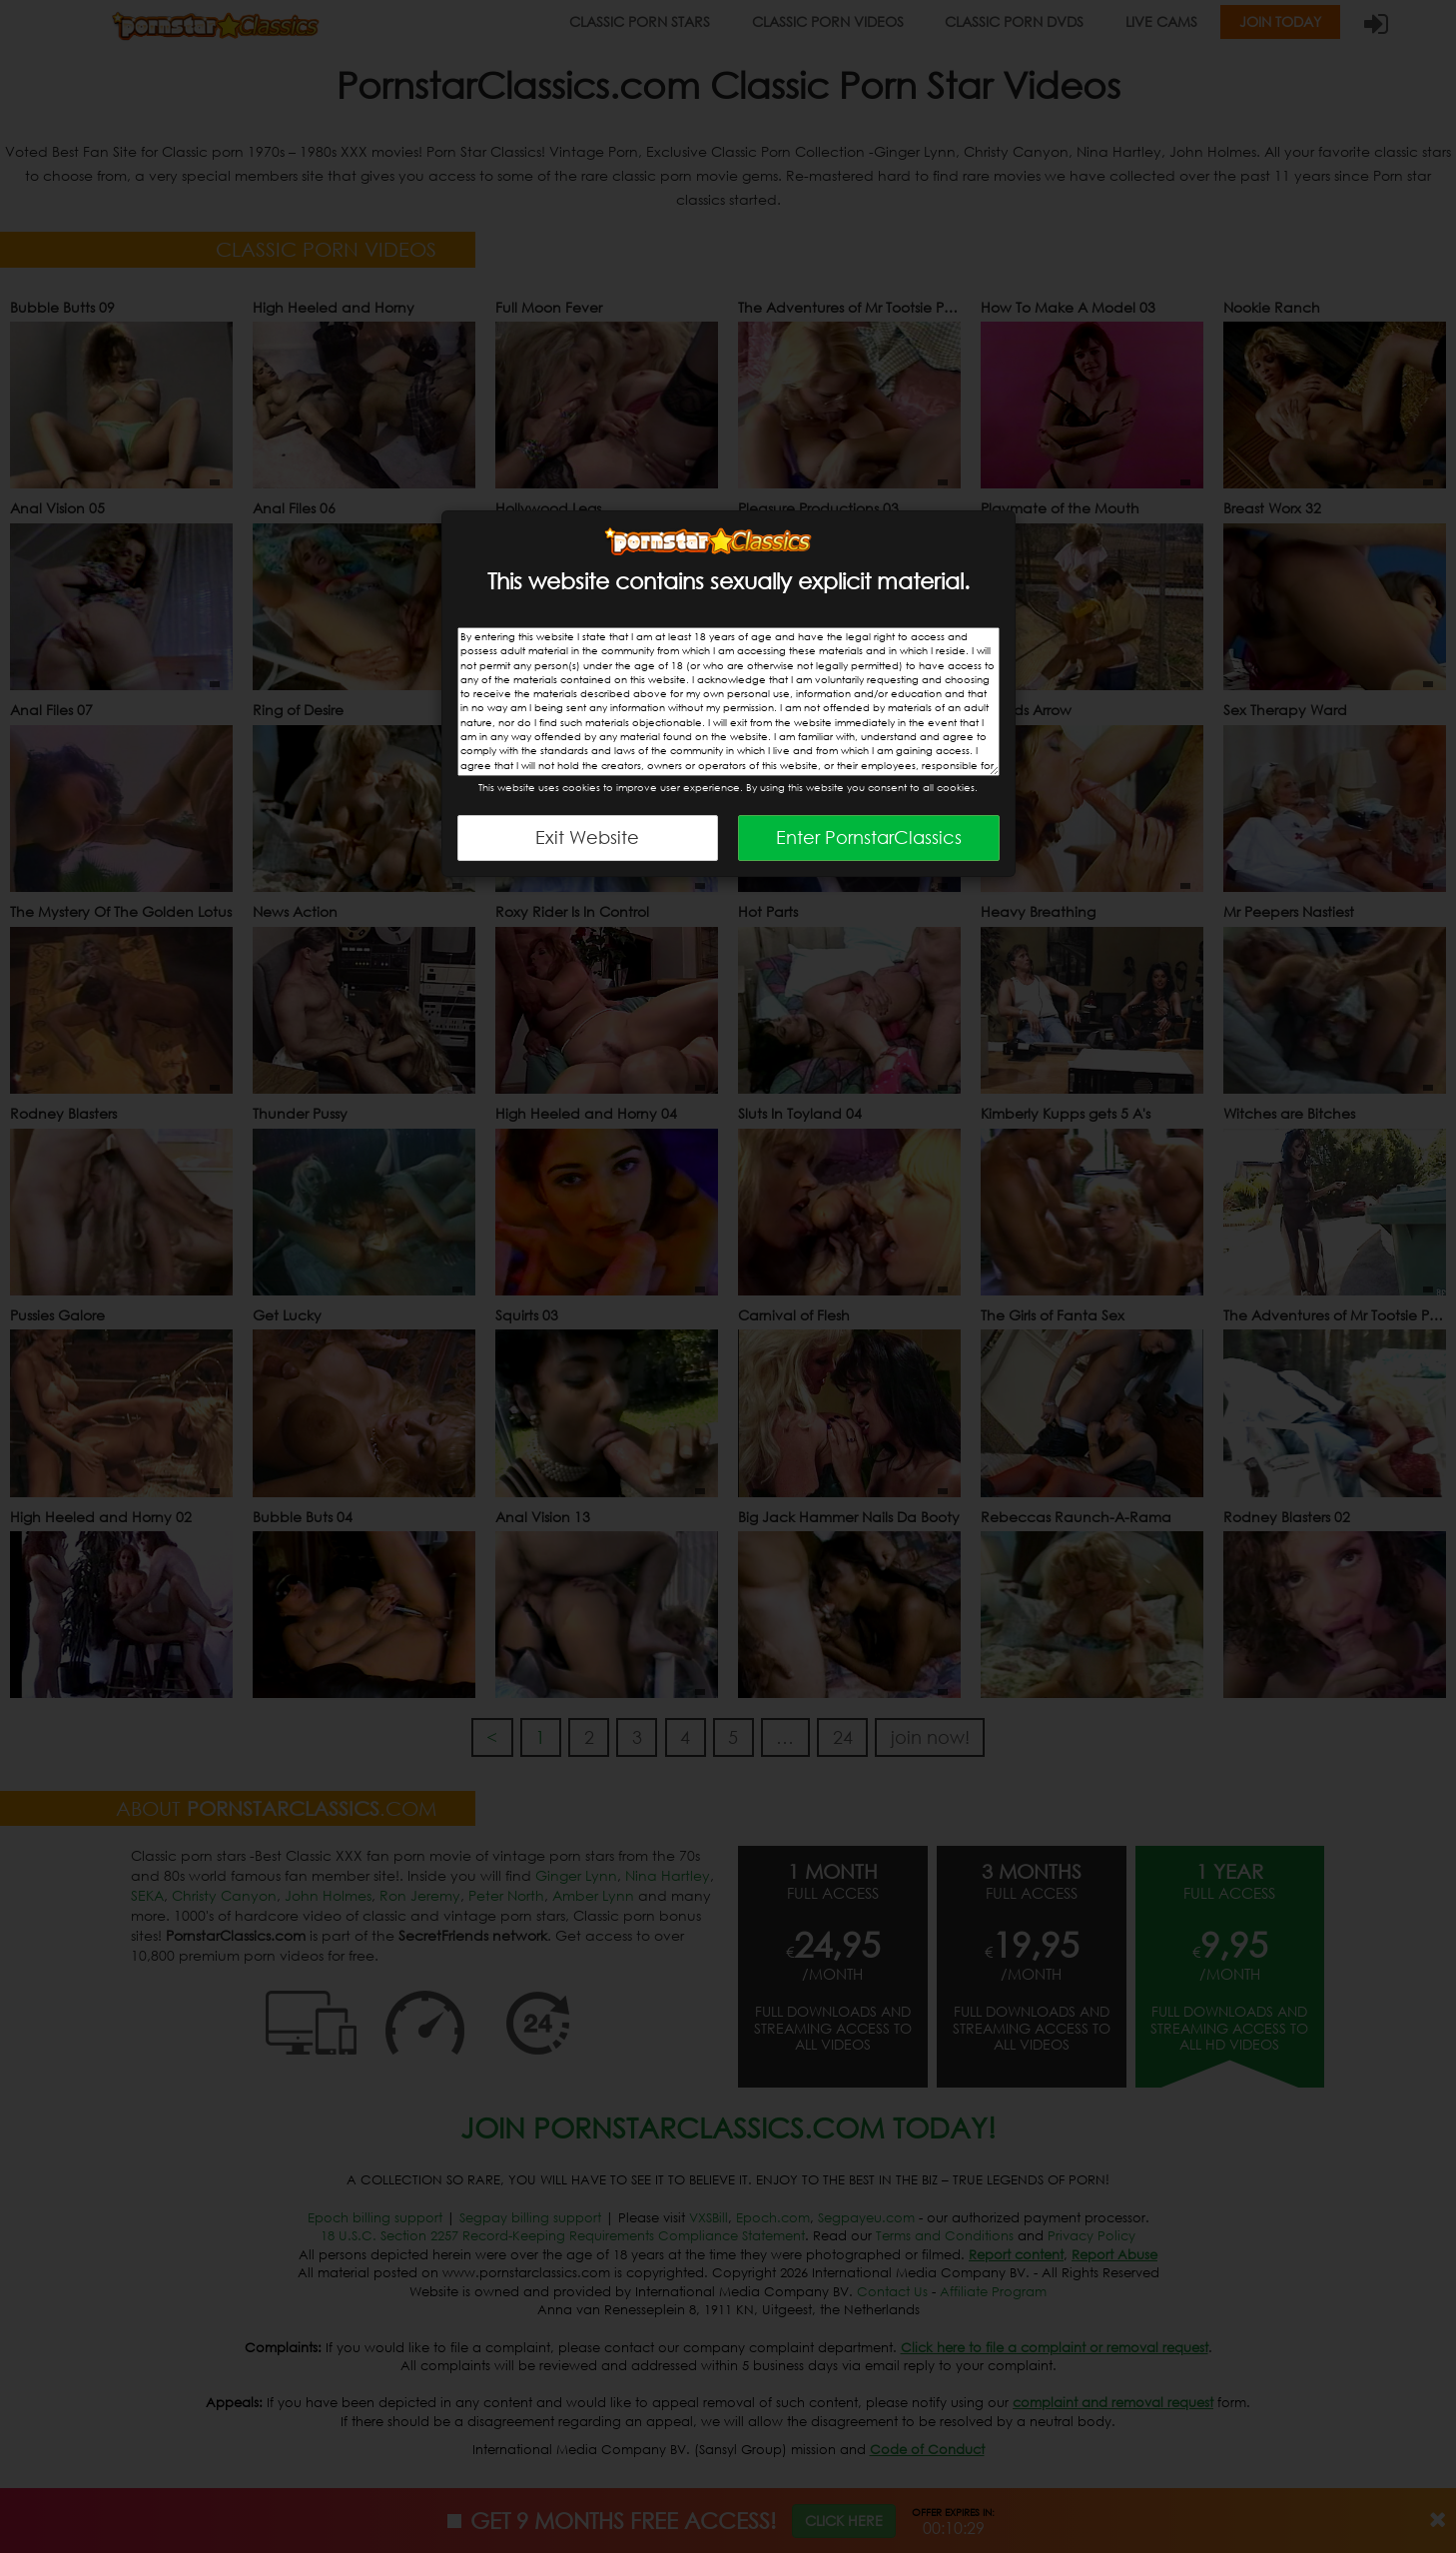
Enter (869, 837)
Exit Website (587, 837)
